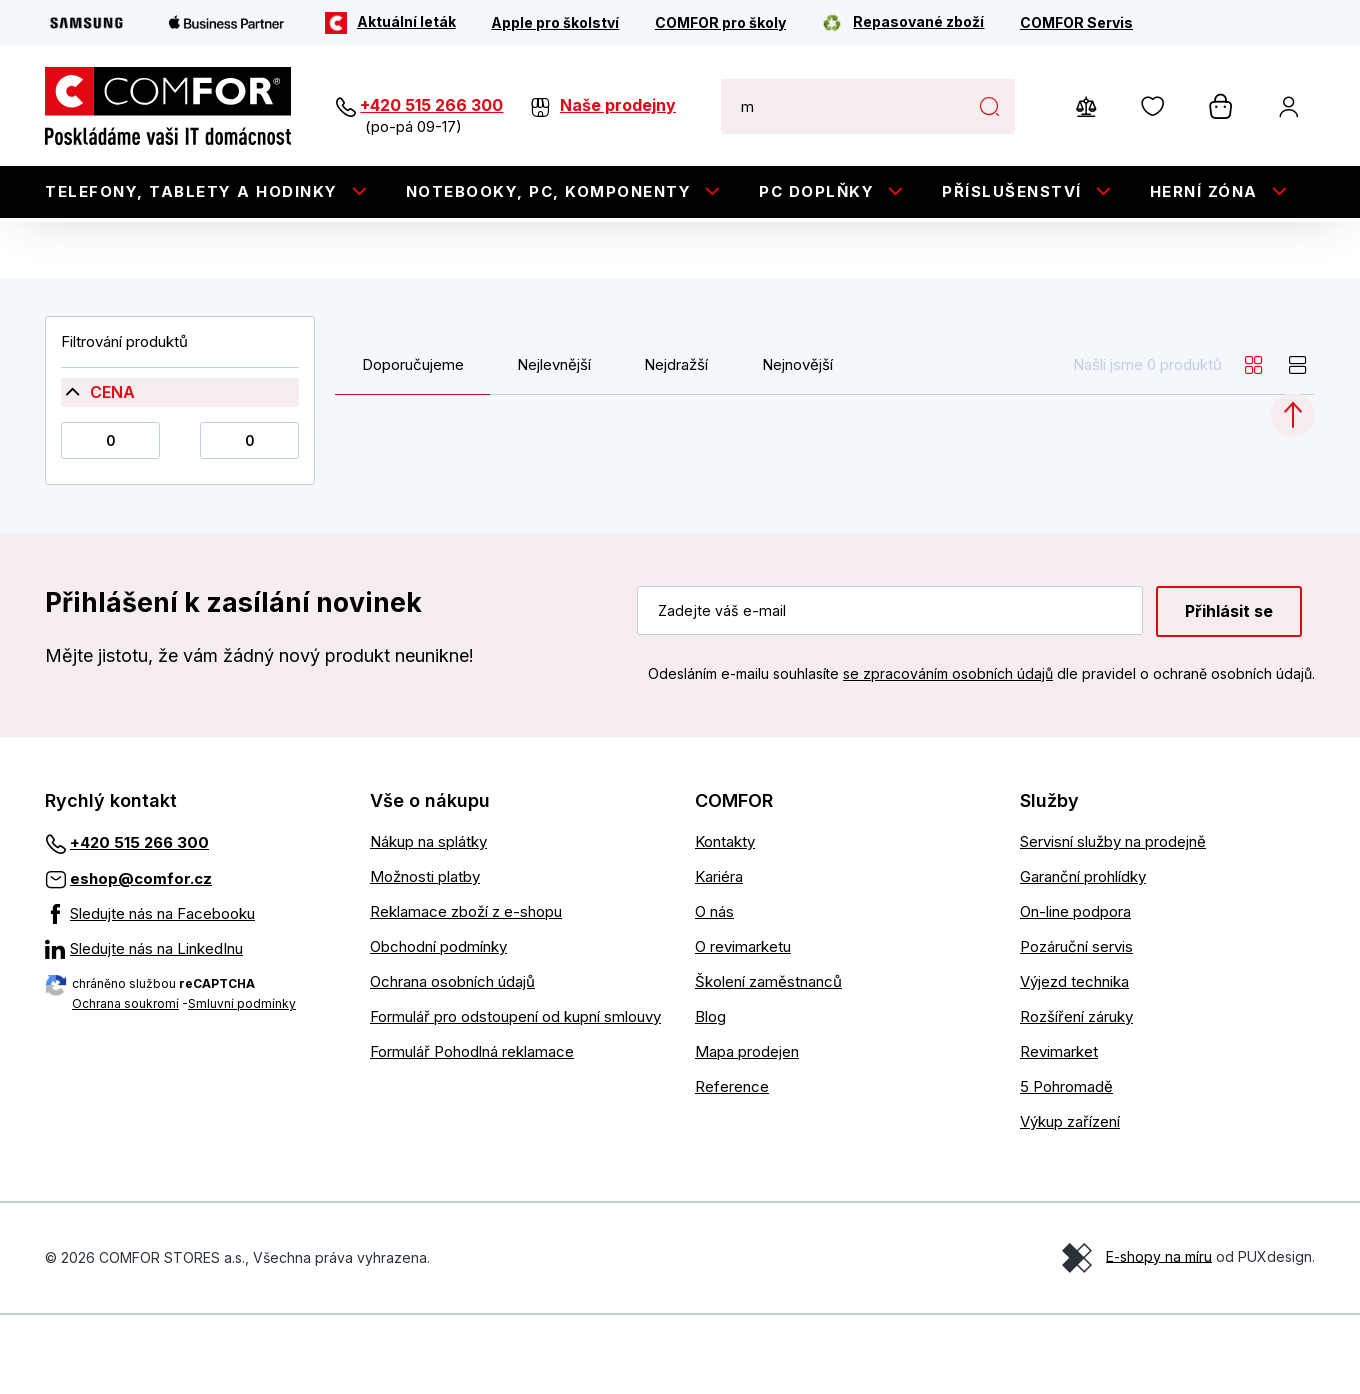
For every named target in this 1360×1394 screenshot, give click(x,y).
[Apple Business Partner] (227, 23)
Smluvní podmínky (242, 1083)
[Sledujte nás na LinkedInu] (192, 1029)
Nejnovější (797, 445)
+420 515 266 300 (431, 105)
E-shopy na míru (1159, 1335)
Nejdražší (676, 445)
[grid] (1254, 445)
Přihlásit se (1229, 691)
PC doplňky (816, 191)
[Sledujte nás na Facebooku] (192, 994)
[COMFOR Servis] (1076, 23)
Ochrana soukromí (125, 1083)
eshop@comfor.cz (141, 958)
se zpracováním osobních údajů (948, 752)
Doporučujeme (413, 445)
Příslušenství (1012, 191)
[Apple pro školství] (555, 23)
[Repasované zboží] (902, 23)
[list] (1298, 445)
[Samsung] (86, 23)
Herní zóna (1204, 191)
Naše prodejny (618, 105)
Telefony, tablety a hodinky (191, 191)
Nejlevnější (554, 445)
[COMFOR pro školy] (720, 23)
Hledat (989, 106)
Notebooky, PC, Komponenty (549, 191)
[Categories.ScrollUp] (1293, 495)
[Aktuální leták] (390, 23)
